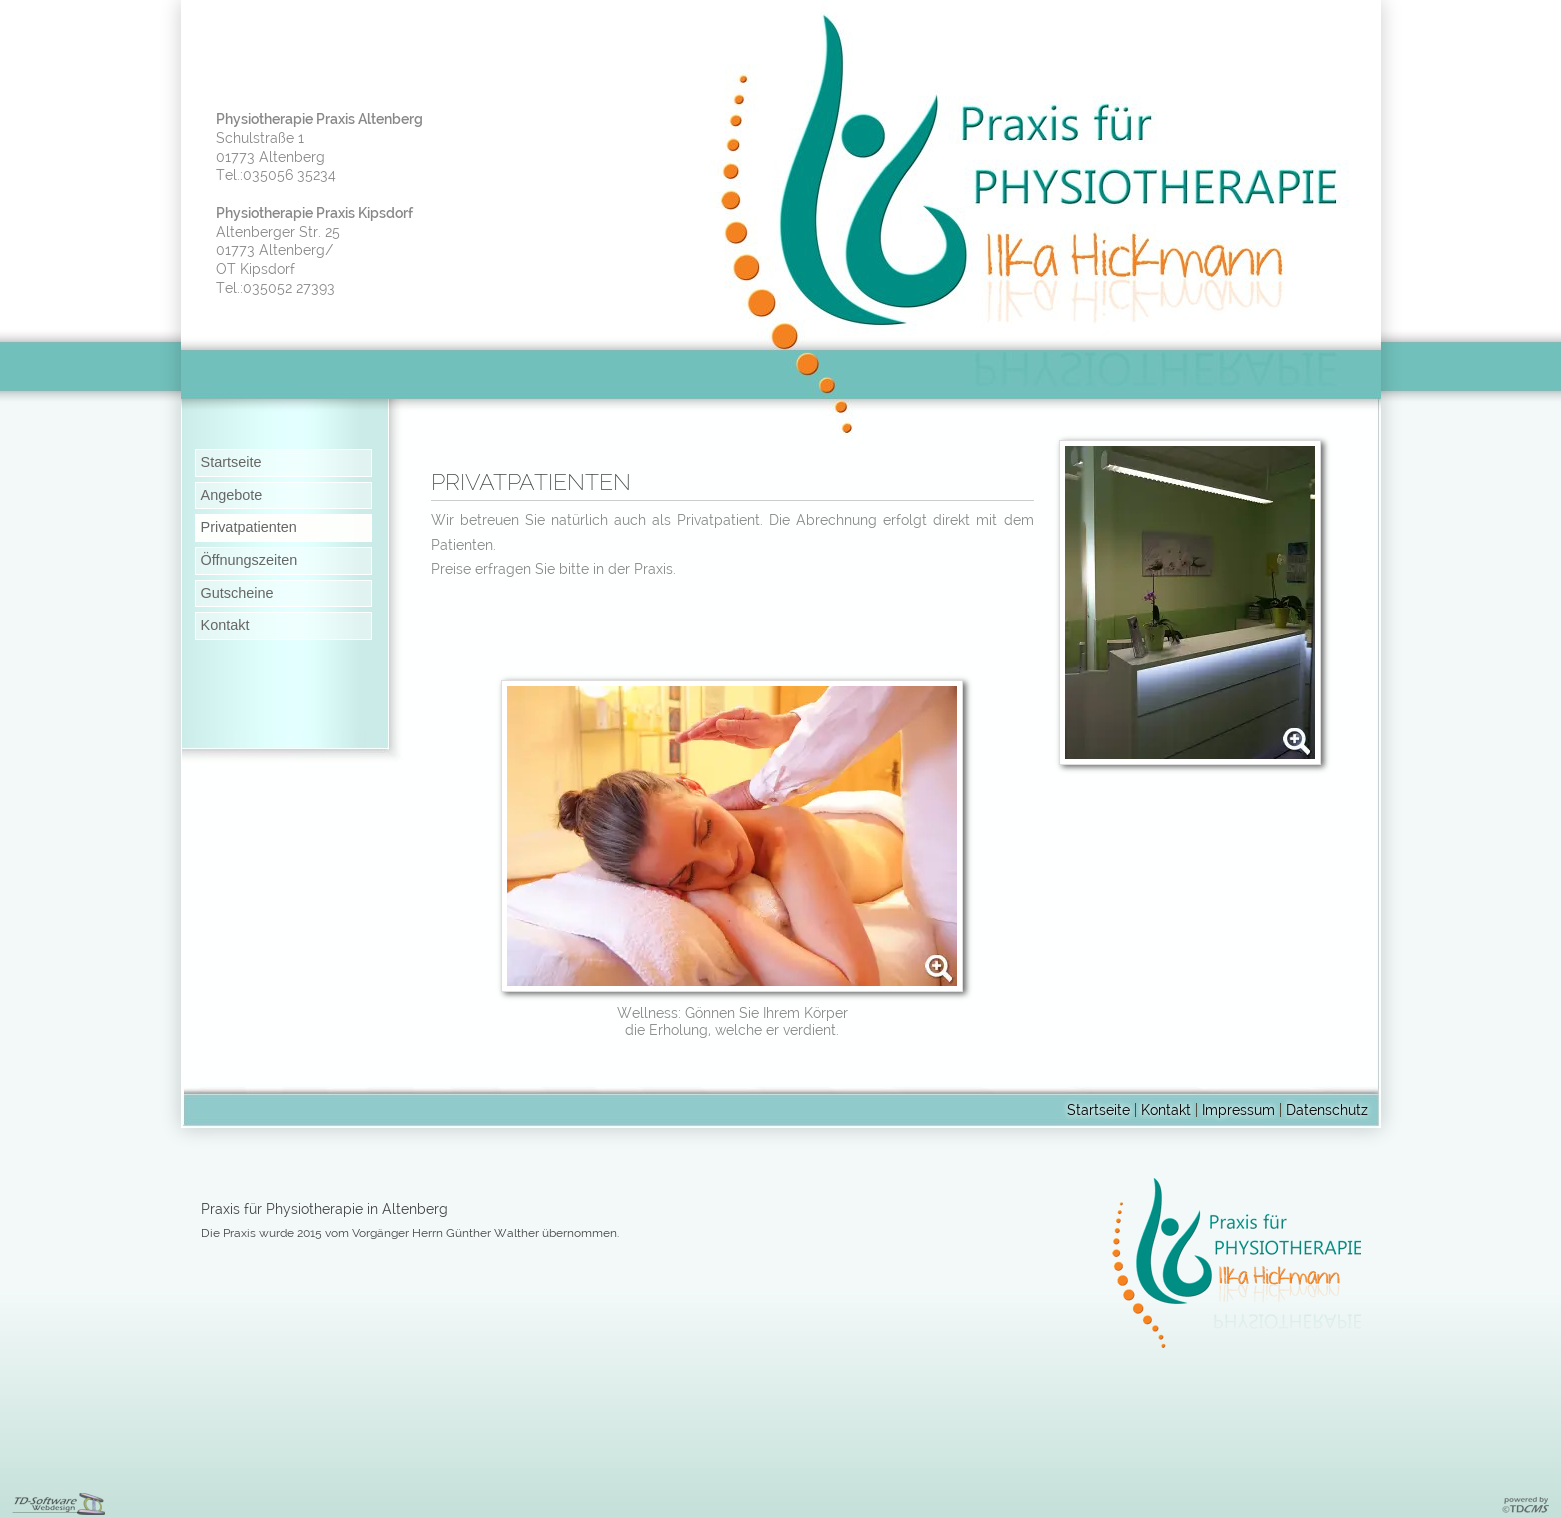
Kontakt (225, 625)
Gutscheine (237, 593)
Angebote (232, 495)
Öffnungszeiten (249, 560)
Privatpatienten (249, 527)
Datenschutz (1327, 1109)
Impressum (1238, 1109)
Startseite (231, 462)
